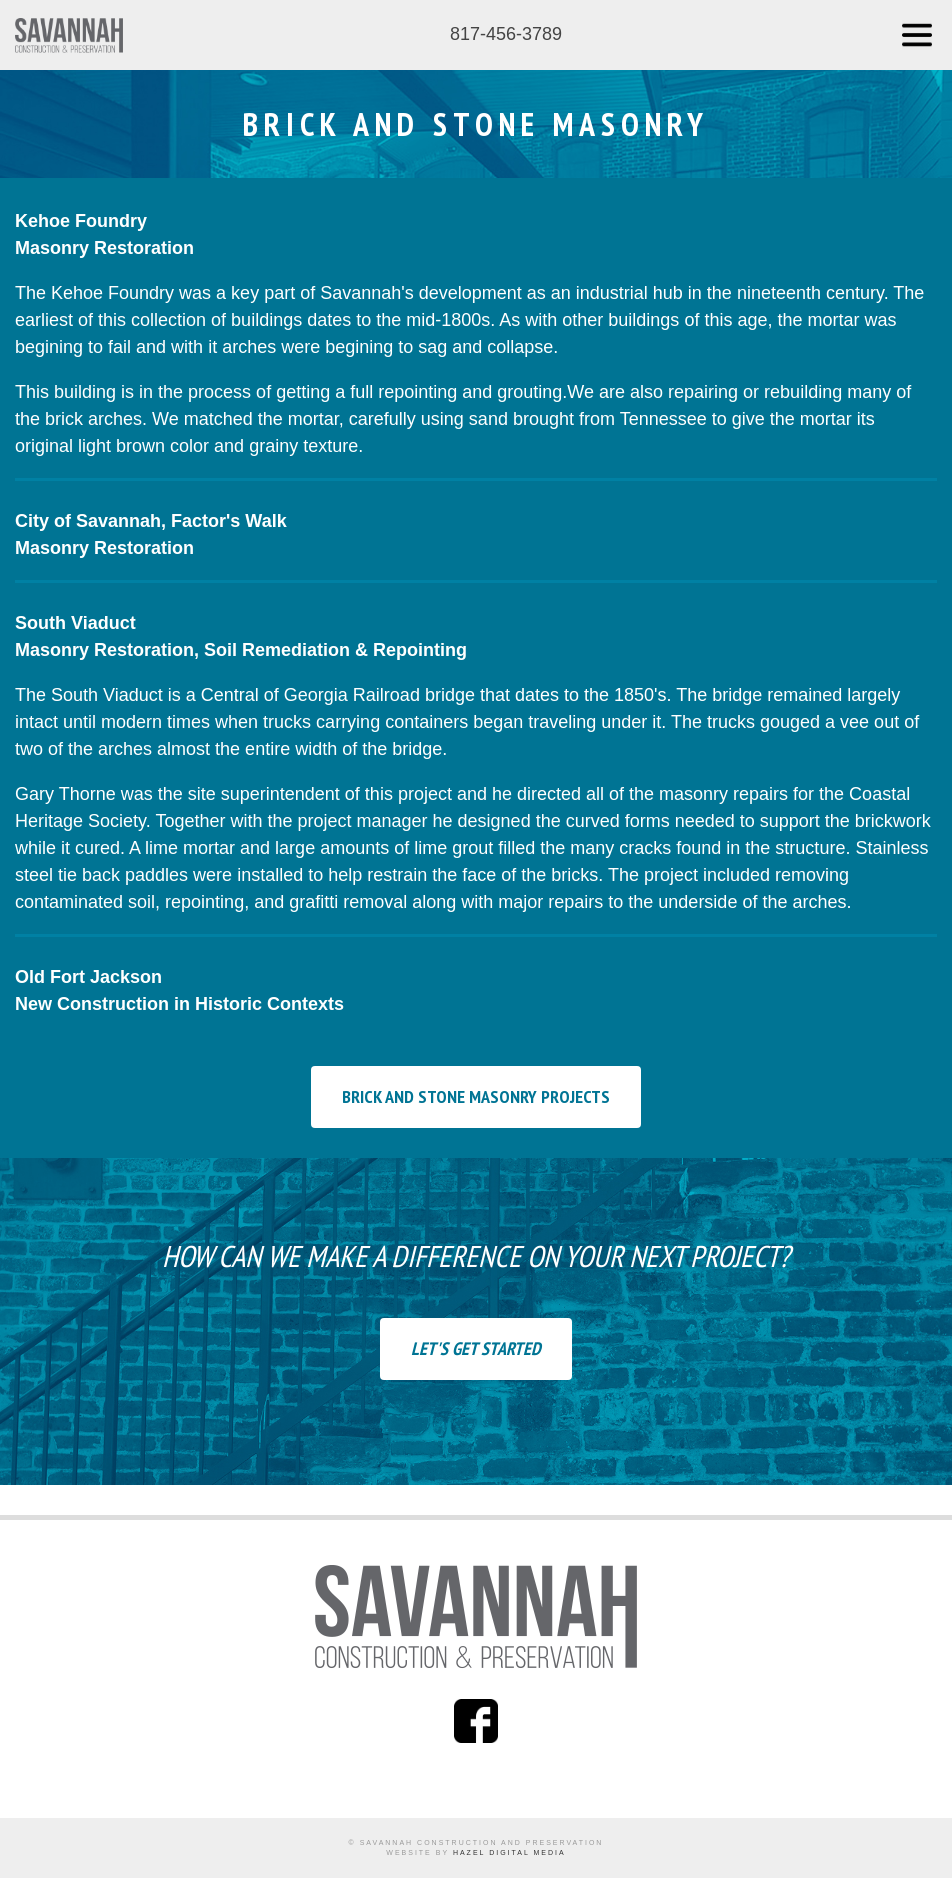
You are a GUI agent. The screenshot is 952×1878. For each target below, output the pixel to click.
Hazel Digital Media (509, 1852)
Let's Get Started (476, 1348)
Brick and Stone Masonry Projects (476, 1096)
